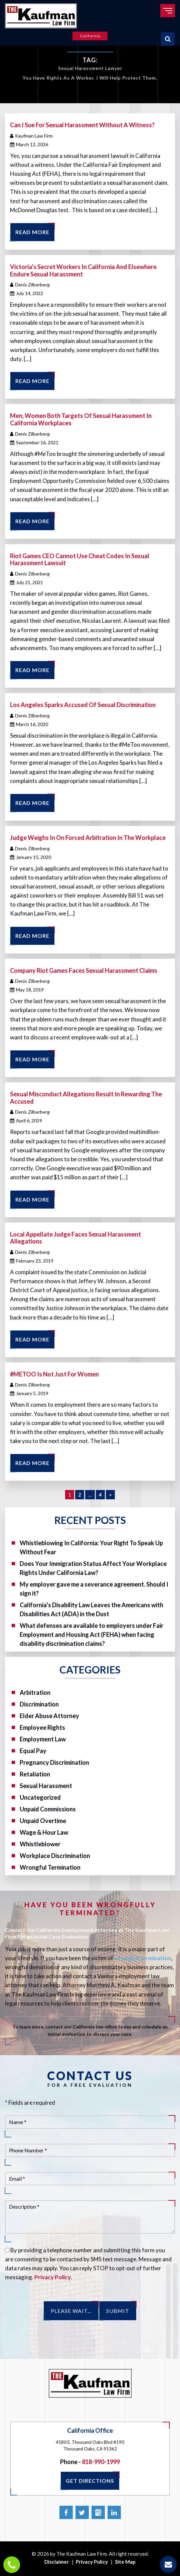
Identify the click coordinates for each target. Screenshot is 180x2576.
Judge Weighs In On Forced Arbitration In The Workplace (88, 837)
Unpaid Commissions (48, 1809)
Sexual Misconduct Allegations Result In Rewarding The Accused (86, 1097)
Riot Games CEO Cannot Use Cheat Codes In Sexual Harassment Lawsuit (79, 559)
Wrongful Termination (50, 1867)
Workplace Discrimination (55, 1855)
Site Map (125, 2562)
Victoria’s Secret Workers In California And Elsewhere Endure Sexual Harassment (83, 270)
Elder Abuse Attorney (49, 1715)
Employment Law (43, 1739)
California (90, 35)
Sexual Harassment (46, 1785)
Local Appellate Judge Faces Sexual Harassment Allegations (75, 1238)
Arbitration (35, 1692)
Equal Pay (33, 1750)
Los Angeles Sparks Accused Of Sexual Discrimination (83, 704)
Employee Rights (42, 1727)
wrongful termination (142, 1958)
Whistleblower (40, 1844)
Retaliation (35, 1774)
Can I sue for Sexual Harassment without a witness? (82, 125)
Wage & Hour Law (44, 1832)
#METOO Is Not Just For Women (54, 1374)
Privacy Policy (52, 2277)
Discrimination (39, 1704)
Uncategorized (40, 1797)
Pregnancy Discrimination (54, 1762)
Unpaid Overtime (43, 1820)
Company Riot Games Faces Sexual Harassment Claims (83, 970)
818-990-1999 (101, 2461)
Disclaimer (56, 2562)
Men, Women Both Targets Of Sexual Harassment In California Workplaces (81, 419)
